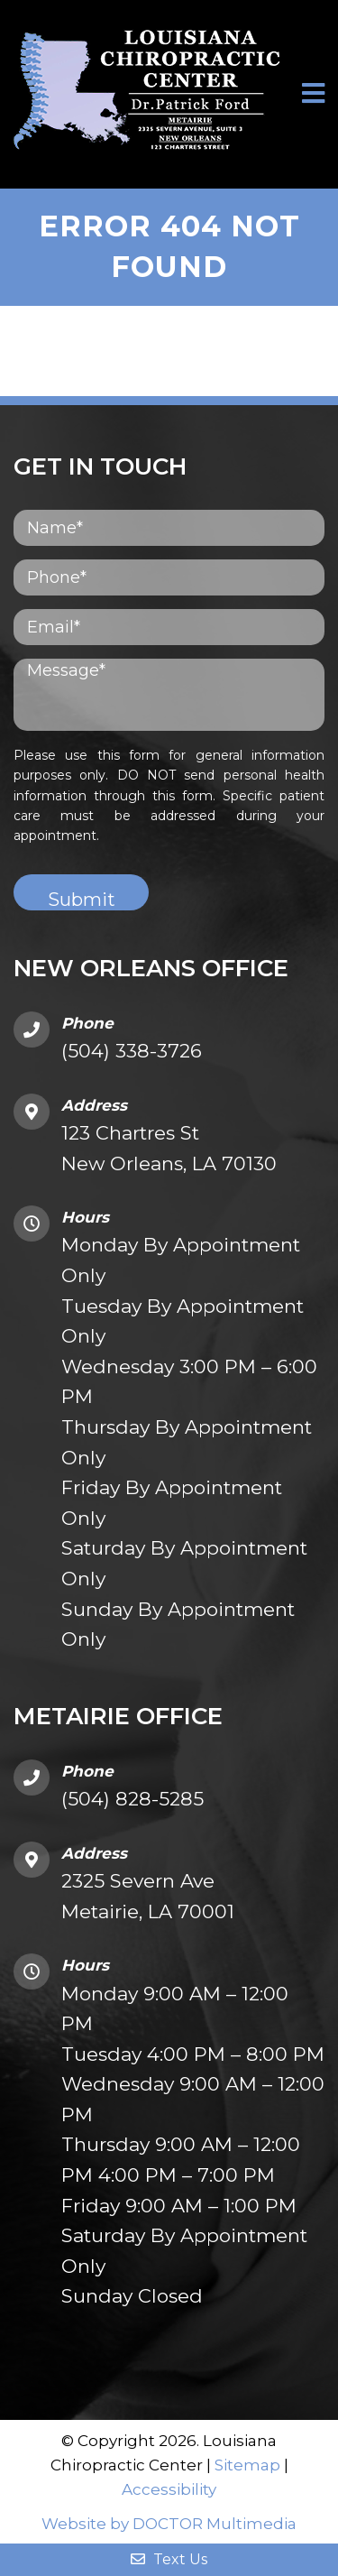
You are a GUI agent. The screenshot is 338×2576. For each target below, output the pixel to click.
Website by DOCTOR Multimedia (169, 2524)
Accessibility (169, 2489)
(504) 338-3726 (131, 1050)
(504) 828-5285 (132, 1798)
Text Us (169, 2559)
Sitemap (247, 2465)
